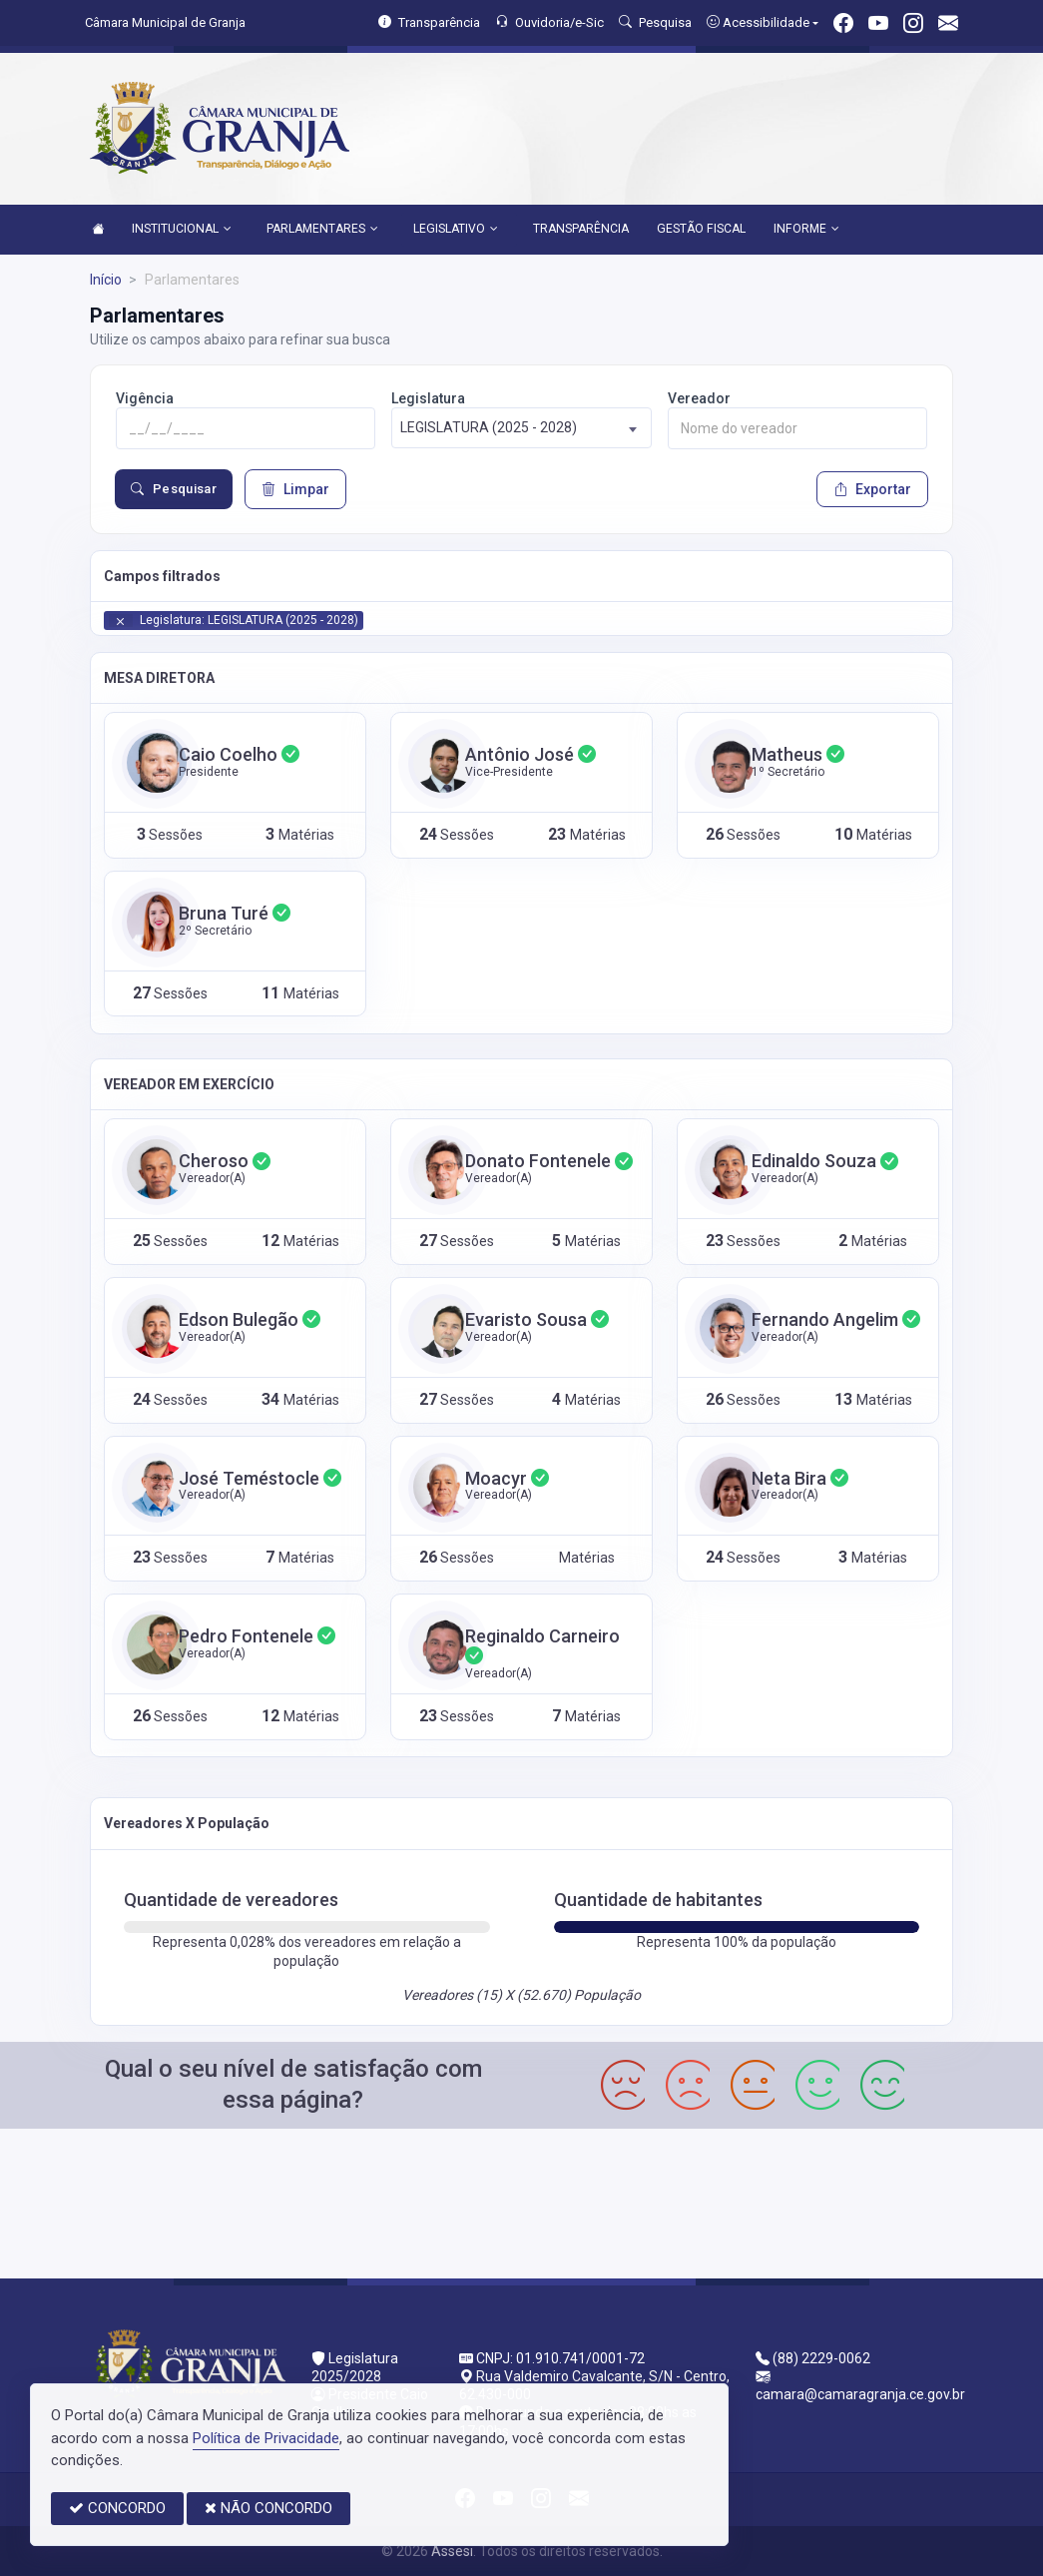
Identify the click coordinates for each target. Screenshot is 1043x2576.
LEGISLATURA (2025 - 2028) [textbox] (488, 427)
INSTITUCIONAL (182, 230)
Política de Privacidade (266, 2438)
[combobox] (521, 427)
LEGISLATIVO (455, 230)
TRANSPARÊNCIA (581, 229)
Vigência (145, 398)
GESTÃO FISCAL (701, 229)
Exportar (872, 489)
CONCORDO (117, 2508)
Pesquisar (174, 489)
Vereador (699, 398)
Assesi (452, 2551)
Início (106, 280)
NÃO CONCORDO (268, 2508)
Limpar (295, 489)
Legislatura (428, 398)
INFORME (806, 230)
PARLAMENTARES (322, 230)
